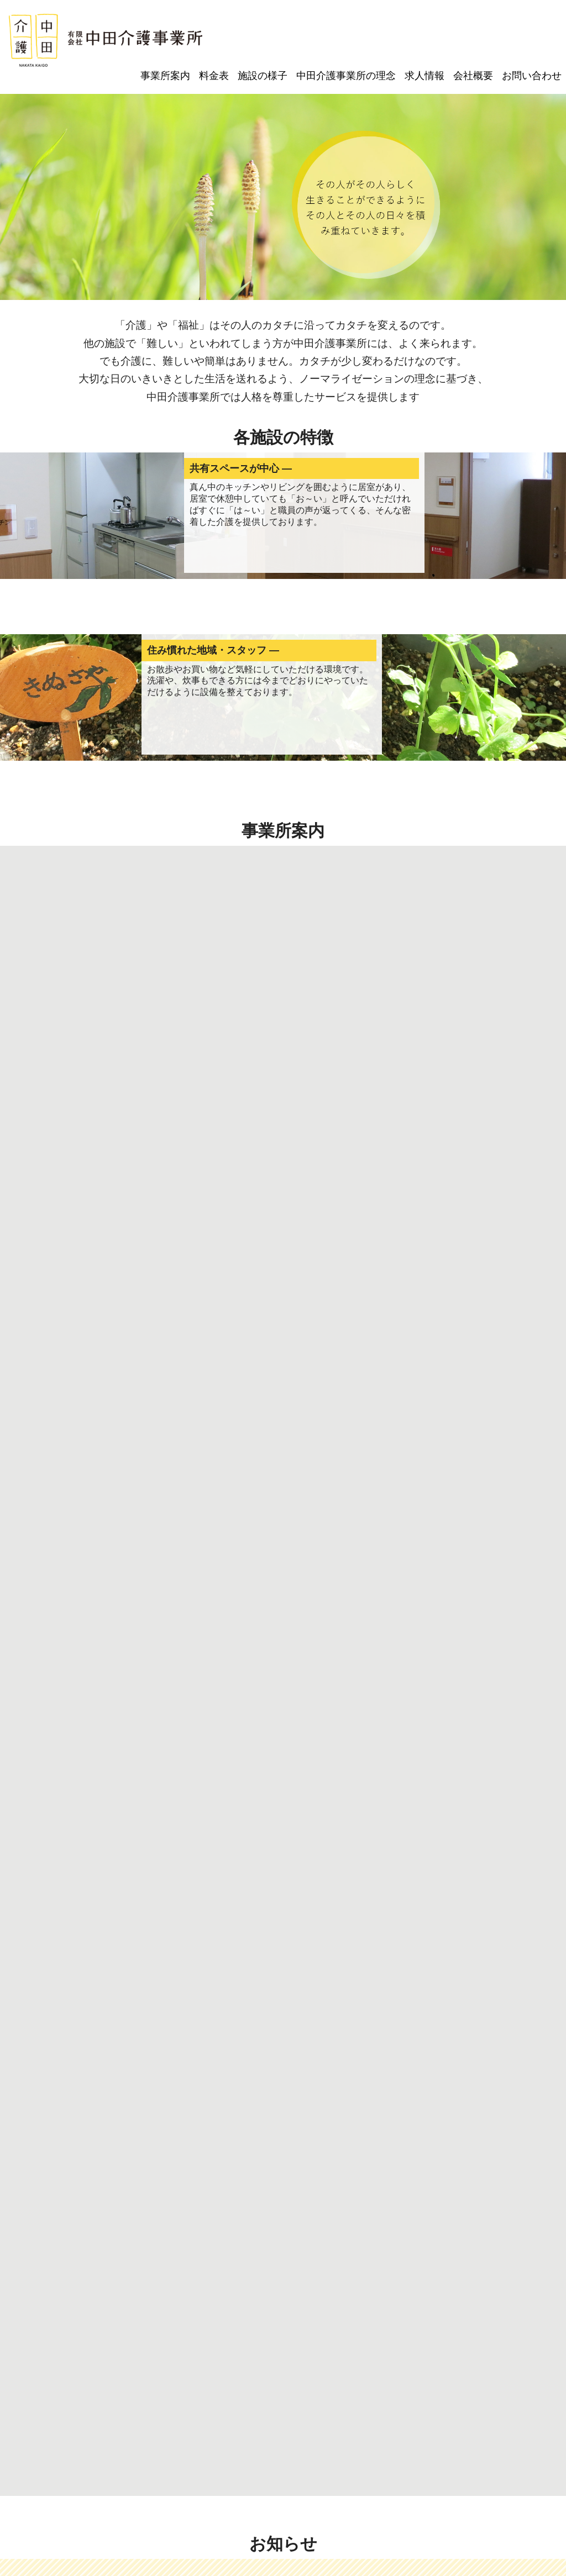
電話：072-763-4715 (218, 2529)
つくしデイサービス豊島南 (177, 2315)
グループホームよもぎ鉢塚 (500, 2315)
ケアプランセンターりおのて (69, 2315)
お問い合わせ (532, 75)
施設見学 (150, 2084)
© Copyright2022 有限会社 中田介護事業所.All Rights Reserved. (283, 2559)
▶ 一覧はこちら (501, 1842)
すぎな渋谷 (254, 2315)
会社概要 (473, 75)
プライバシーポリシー (283, 2368)
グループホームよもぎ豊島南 (392, 2315)
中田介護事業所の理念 (346, 75)
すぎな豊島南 (308, 2315)
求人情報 (424, 75)
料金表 (214, 75)
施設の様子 (262, 75)
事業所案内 (165, 75)
